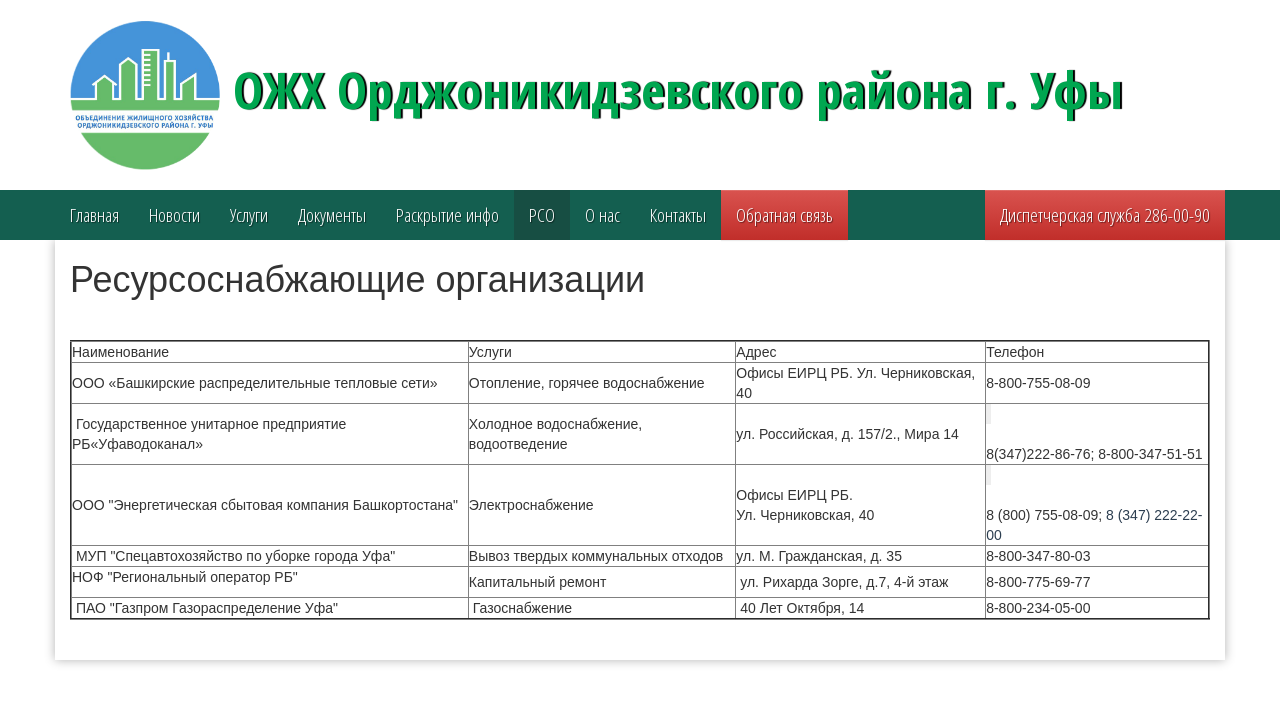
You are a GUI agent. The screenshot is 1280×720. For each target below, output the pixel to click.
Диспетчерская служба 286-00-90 (1105, 215)
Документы (332, 215)
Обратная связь (784, 215)
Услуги (249, 215)
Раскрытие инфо (447, 215)
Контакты (678, 215)
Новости (174, 215)
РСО (542, 215)
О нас (602, 215)
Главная (94, 215)
